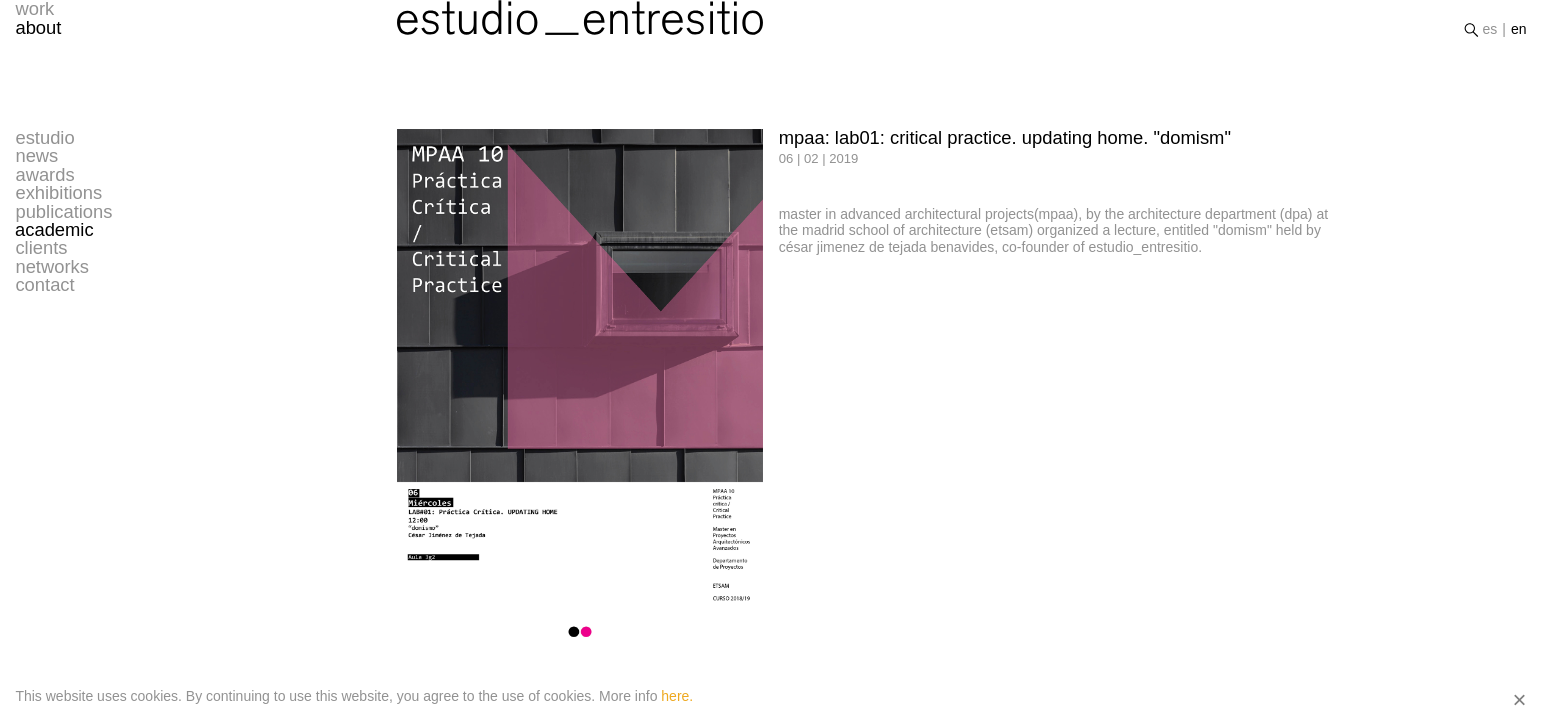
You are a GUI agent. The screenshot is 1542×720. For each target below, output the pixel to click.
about (38, 35)
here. (677, 696)
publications (63, 212)
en (1519, 36)
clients (41, 248)
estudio (44, 138)
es (1490, 36)
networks (52, 267)
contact (44, 285)
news (36, 156)
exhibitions (58, 193)
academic (54, 230)
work (34, 17)
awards (44, 175)
